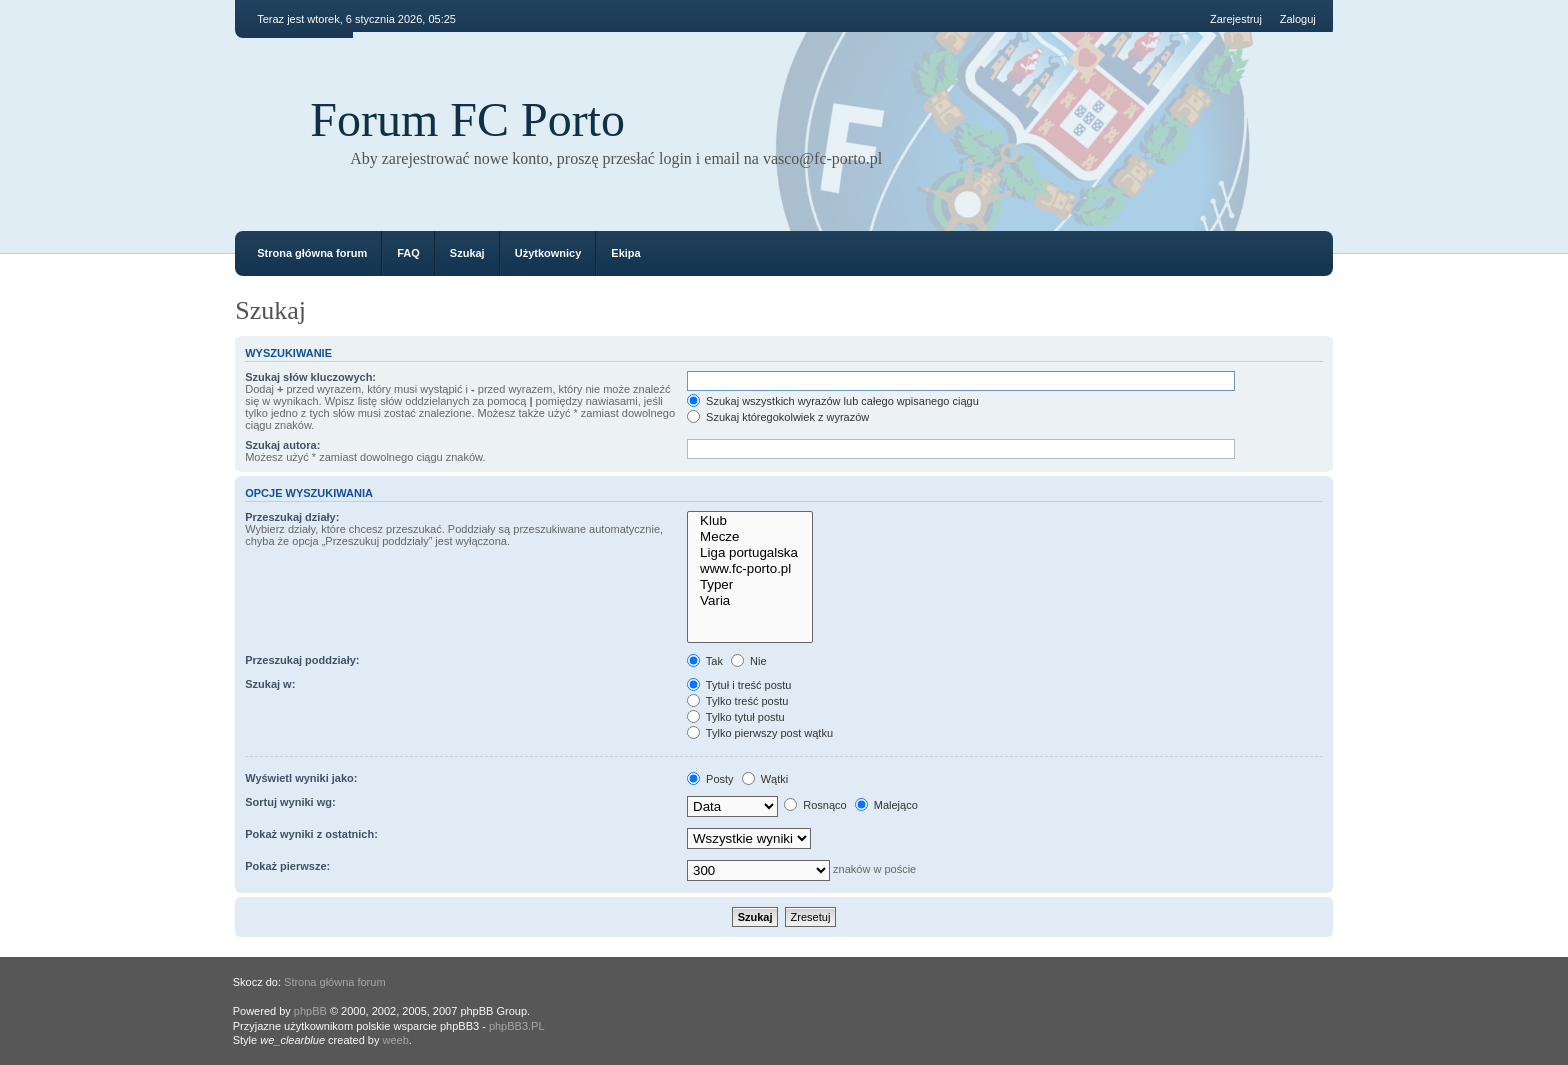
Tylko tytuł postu (736, 717)
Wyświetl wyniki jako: (301, 778)
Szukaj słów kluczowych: (310, 377)
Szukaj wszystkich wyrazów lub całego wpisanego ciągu (833, 401)
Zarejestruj (1236, 19)
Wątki (765, 779)
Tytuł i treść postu (739, 685)
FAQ (408, 253)
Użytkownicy (548, 253)
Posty (710, 779)
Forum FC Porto (467, 119)
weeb (396, 1040)
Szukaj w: (270, 684)
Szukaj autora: (282, 445)
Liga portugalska (750, 553)
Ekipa (625, 253)
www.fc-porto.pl (750, 569)
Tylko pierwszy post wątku (760, 733)
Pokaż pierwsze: (287, 866)
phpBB (310, 1011)
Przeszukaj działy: (292, 517)
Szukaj (467, 253)
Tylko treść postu (737, 701)
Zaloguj (1298, 19)
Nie (749, 661)
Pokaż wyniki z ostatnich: (311, 834)
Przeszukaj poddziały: (302, 660)
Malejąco (886, 805)
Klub (750, 521)
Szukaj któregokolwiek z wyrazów (778, 417)
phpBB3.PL (517, 1026)
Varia (750, 601)
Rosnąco (815, 805)
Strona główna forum (312, 253)
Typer (750, 585)
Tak (705, 661)
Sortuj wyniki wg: (290, 802)
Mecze (750, 537)
